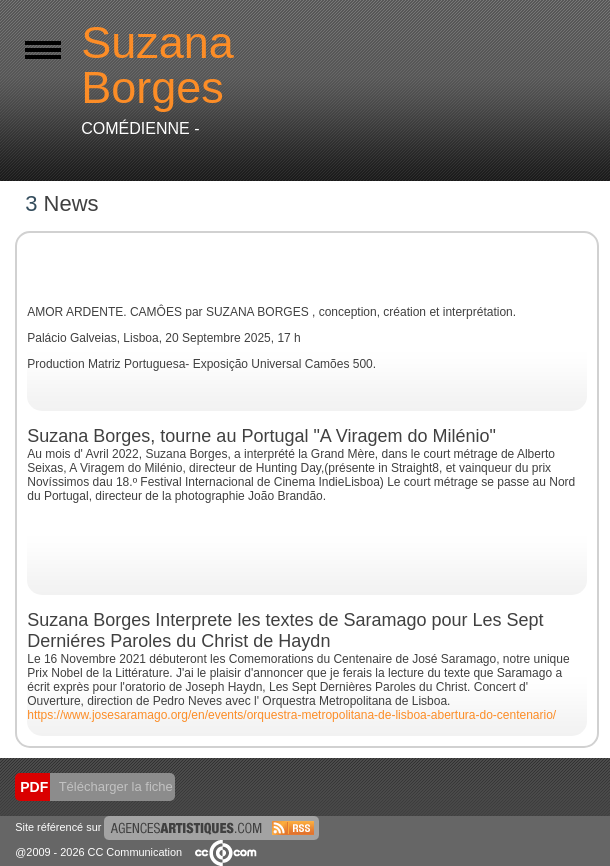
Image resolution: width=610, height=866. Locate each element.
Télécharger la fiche (114, 786)
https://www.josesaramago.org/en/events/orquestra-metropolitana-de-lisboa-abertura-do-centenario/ (291, 715)
